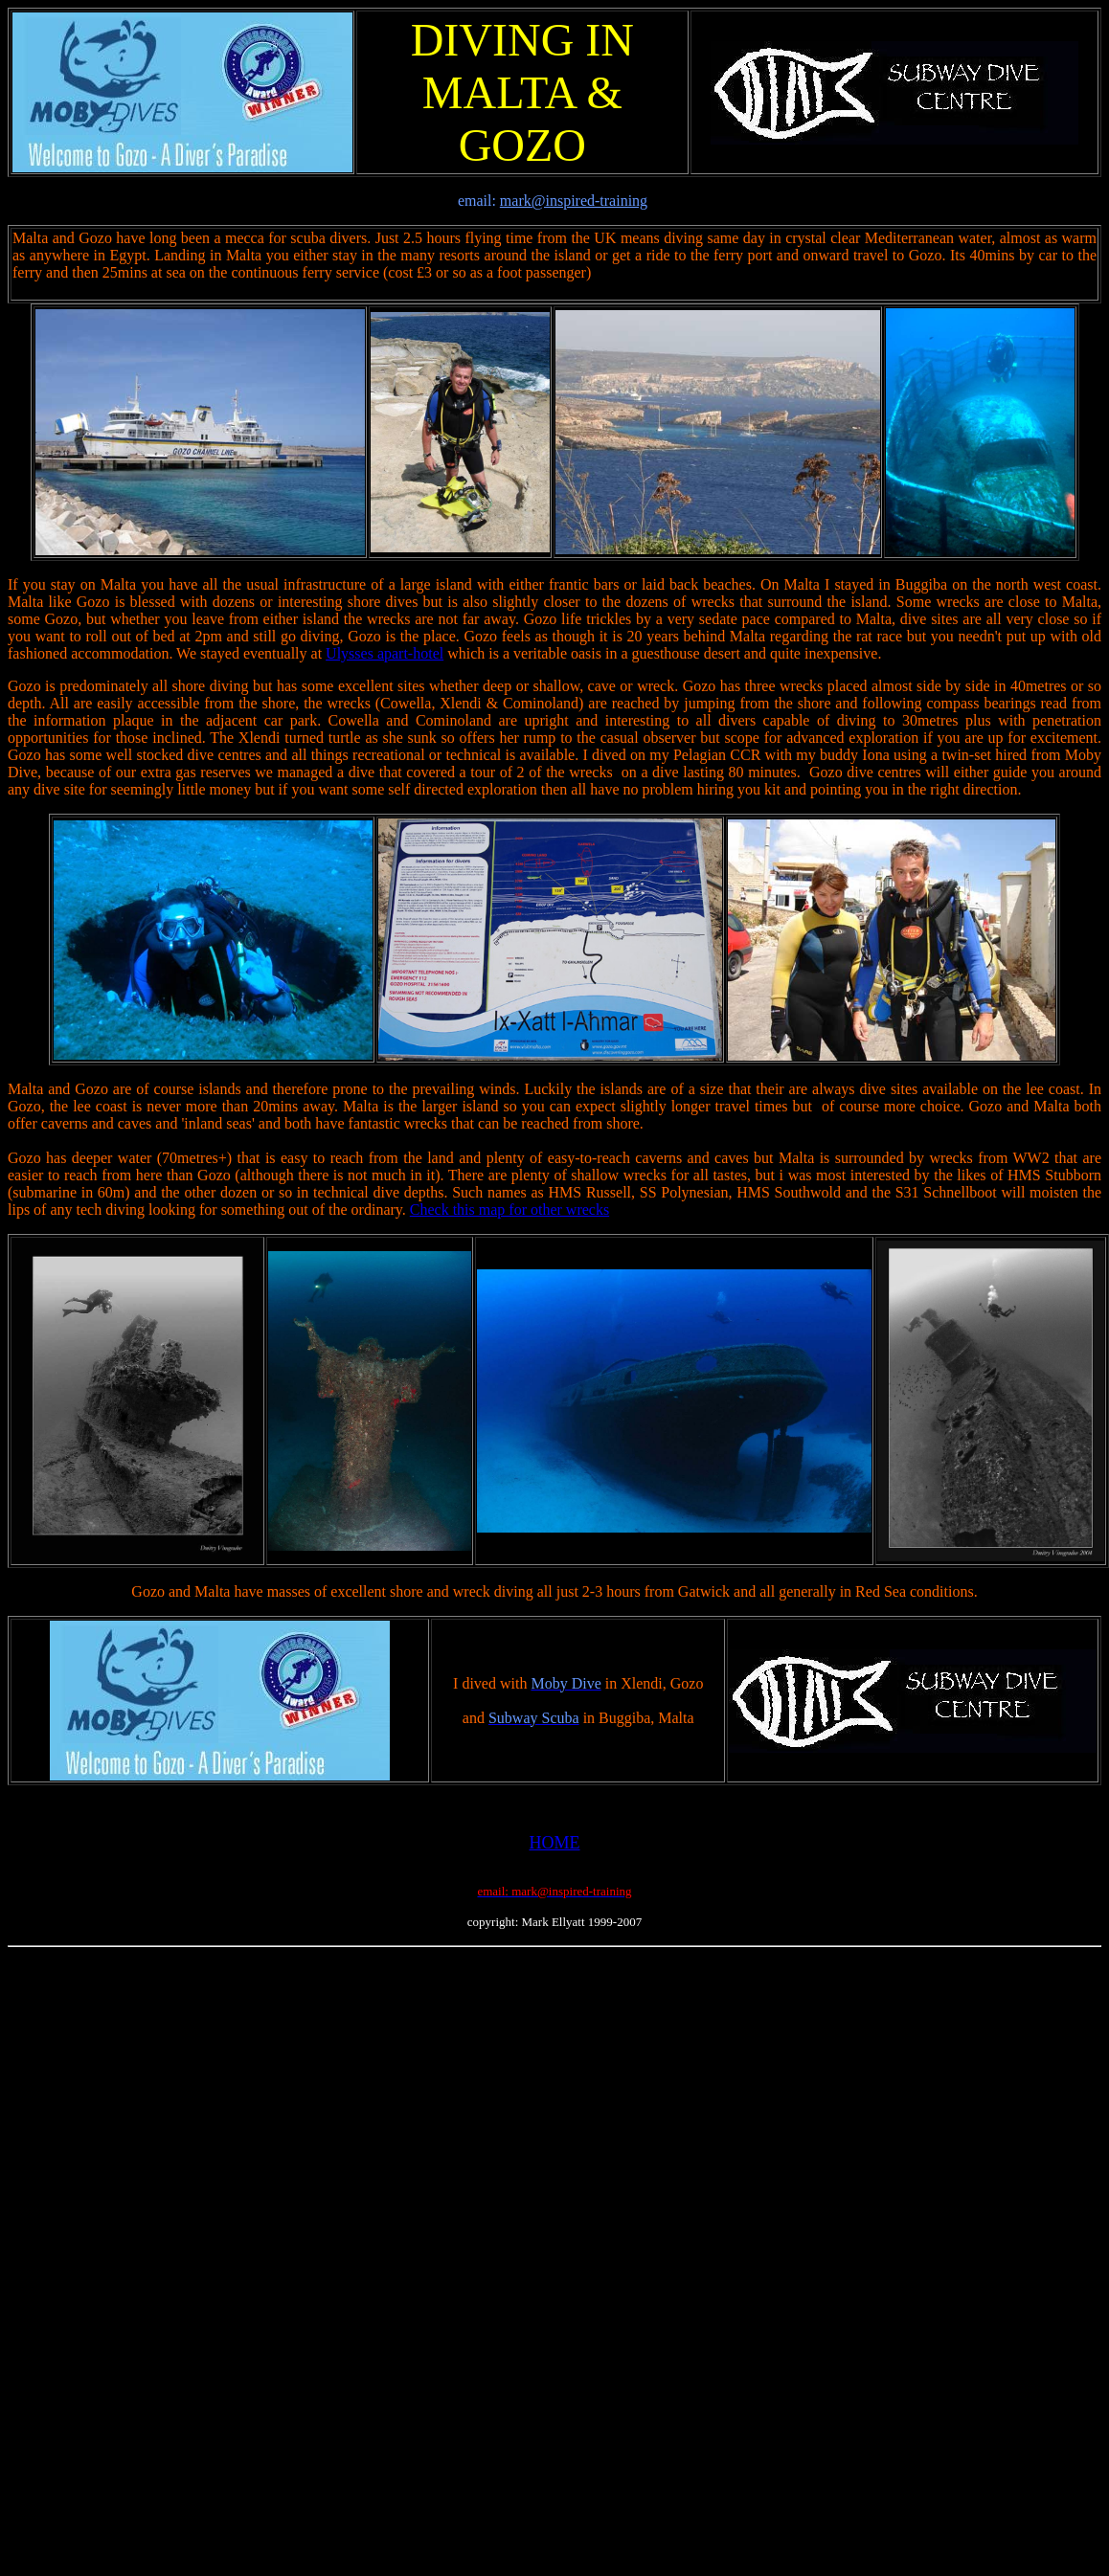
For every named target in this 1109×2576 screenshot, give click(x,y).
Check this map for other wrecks (509, 1209)
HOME (555, 1842)
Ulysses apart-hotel (384, 653)
